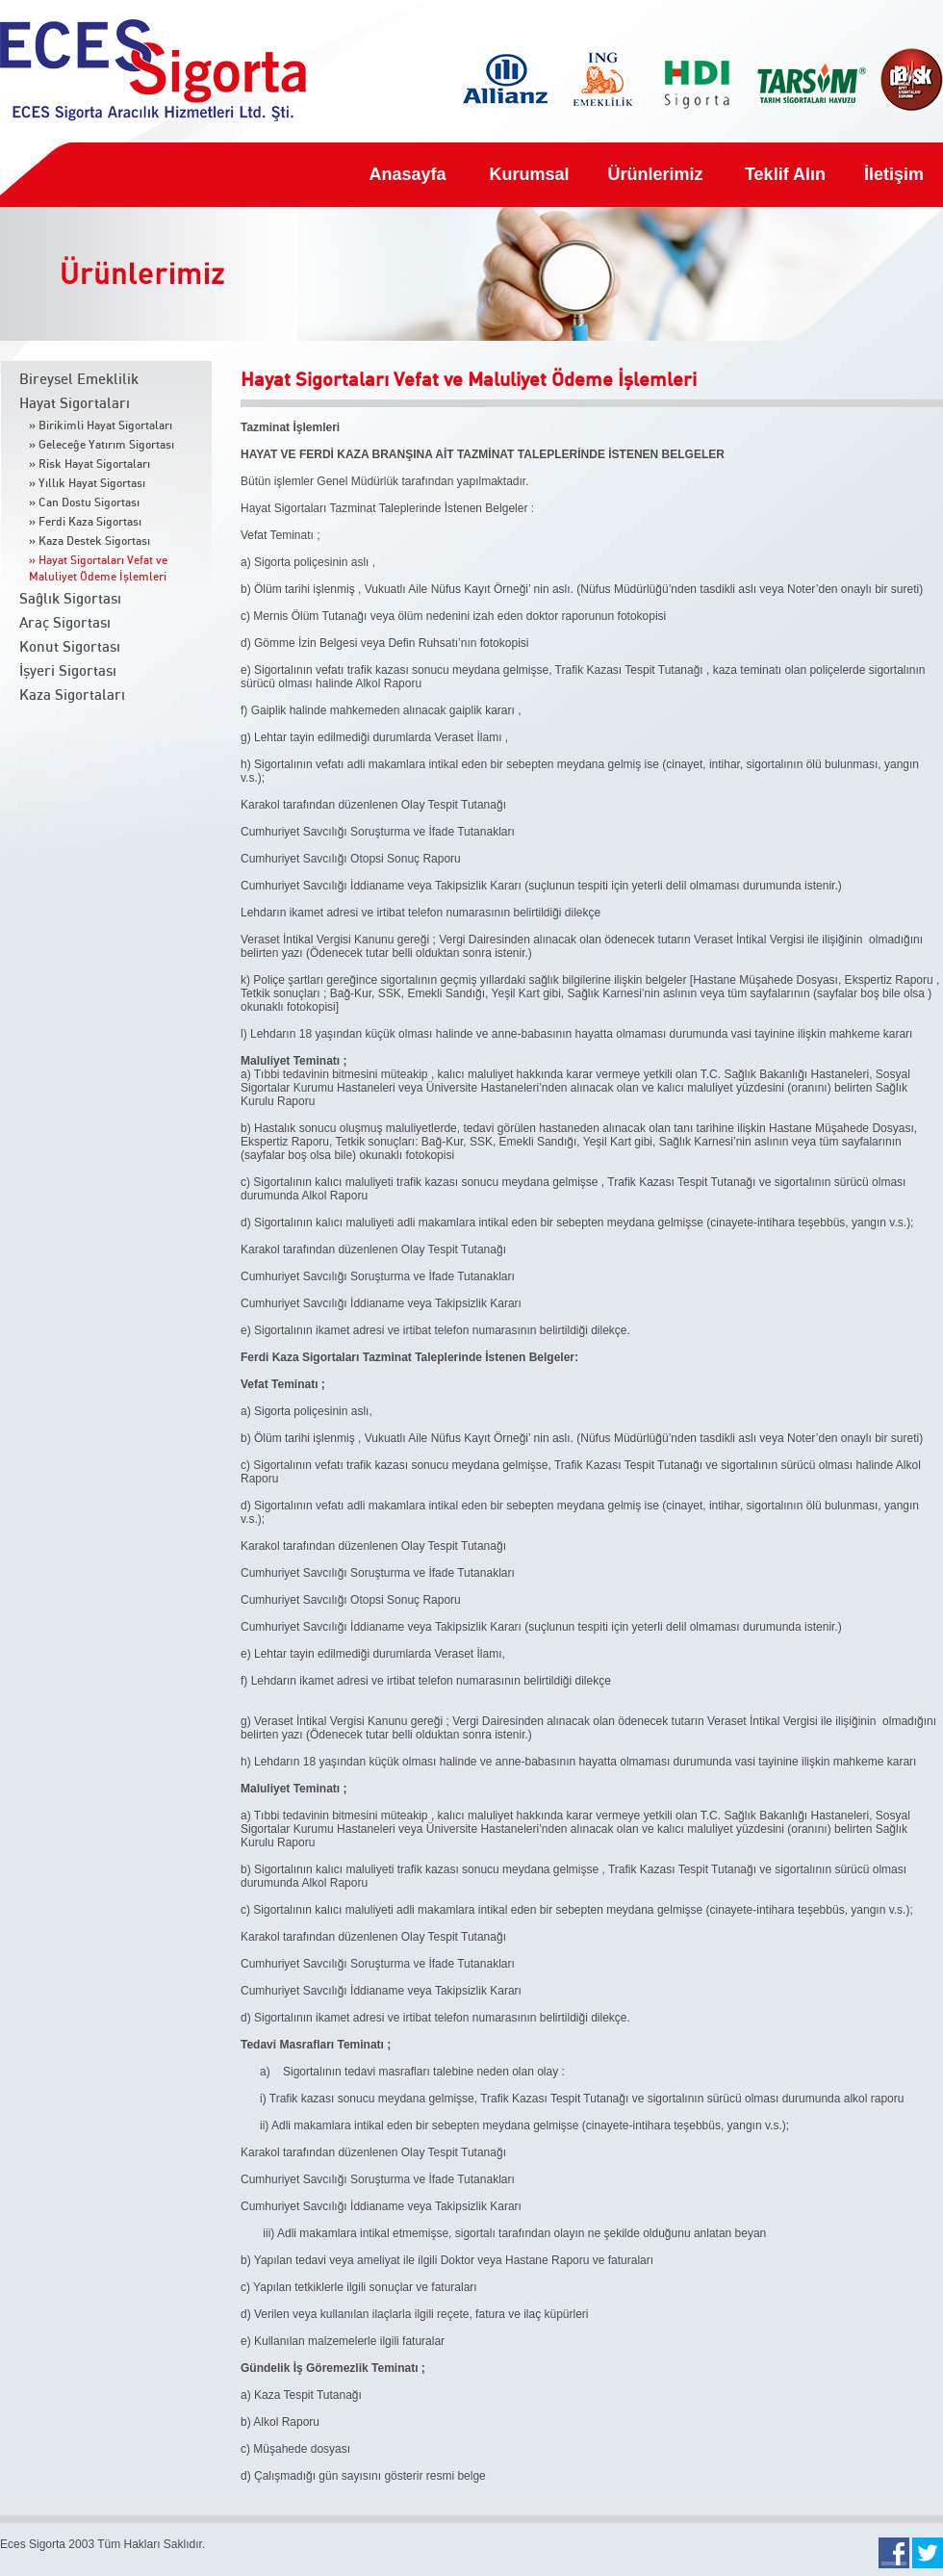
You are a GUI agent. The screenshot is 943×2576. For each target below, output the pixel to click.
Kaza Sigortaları (72, 695)
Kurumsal (527, 174)
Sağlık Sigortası (70, 599)
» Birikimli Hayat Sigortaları (100, 425)
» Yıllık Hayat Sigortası (87, 483)
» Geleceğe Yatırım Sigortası (101, 445)
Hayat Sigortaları (74, 404)
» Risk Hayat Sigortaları (89, 464)
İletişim (894, 174)
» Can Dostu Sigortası (84, 502)
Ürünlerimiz (655, 174)
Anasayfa (408, 174)
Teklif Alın (785, 174)
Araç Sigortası (65, 623)
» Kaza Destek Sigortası (89, 541)
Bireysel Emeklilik (79, 380)
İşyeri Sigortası (67, 671)
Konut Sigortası (69, 647)
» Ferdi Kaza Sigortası (85, 522)
